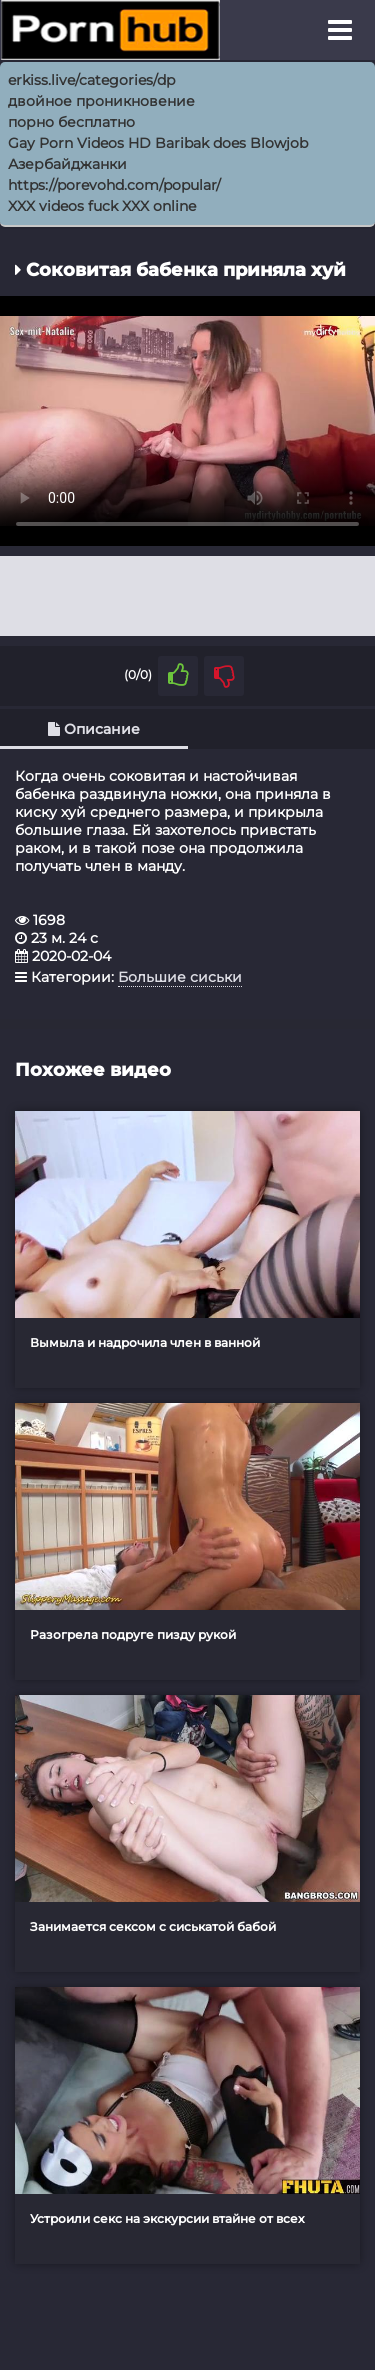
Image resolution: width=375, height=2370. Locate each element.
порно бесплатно (71, 122)
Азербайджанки (67, 164)
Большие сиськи (180, 977)
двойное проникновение (101, 101)
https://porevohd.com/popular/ (114, 185)
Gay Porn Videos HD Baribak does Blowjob (158, 143)
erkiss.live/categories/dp (91, 80)
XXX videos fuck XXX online (102, 206)
